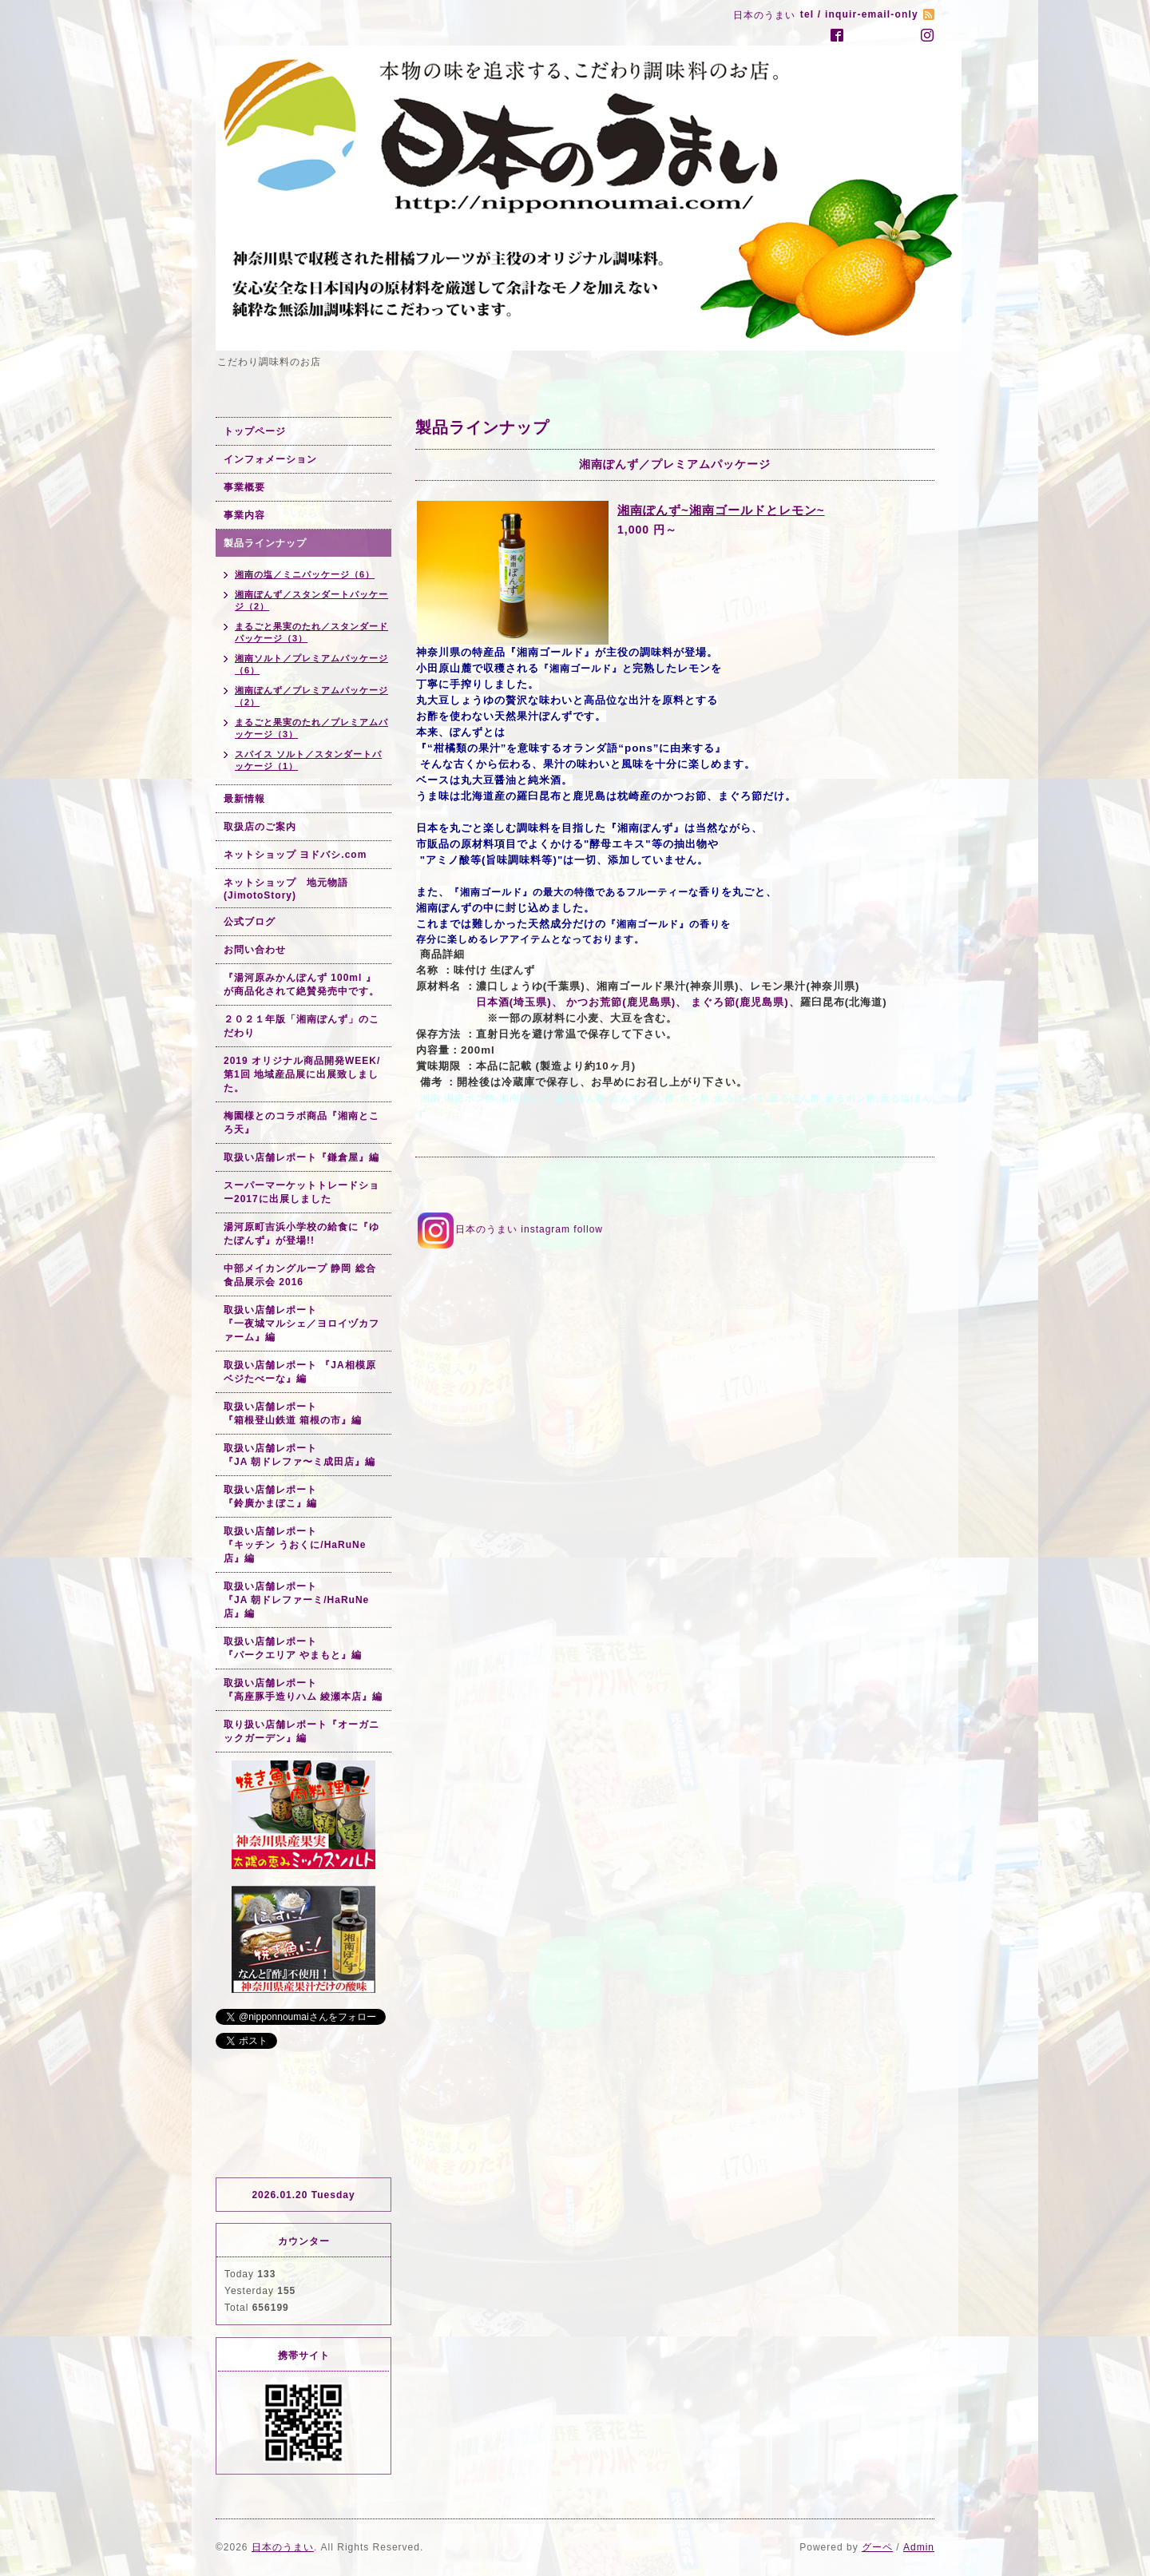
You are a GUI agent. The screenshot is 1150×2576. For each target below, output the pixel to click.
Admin (918, 2547)
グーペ (877, 2547)
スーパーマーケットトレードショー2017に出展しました (301, 1192)
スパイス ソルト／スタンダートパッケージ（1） (308, 760)
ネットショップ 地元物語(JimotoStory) (286, 889)
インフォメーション (270, 459)
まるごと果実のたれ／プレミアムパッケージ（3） (311, 728)
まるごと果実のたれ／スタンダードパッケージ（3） (311, 632)
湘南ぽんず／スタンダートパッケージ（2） (311, 600)
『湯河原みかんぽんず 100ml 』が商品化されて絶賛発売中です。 (301, 984)
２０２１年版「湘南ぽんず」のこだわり (301, 1026)
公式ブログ (250, 921)
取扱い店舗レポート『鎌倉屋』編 (301, 1157)
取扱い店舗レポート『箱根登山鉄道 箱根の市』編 (293, 1413)
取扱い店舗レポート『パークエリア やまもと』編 (293, 1648)
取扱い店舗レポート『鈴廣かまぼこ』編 (270, 1496)
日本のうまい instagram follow (509, 1229)
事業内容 (244, 515)
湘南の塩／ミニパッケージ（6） (305, 574)
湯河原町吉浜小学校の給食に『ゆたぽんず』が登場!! (301, 1233)
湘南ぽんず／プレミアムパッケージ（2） (311, 696)
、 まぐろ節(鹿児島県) (732, 1002)
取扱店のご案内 (260, 826)
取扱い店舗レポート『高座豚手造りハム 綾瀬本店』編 (303, 1689)
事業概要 (244, 487)
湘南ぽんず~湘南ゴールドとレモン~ (721, 510)
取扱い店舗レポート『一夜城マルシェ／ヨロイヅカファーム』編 (301, 1323)
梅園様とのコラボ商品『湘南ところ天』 (301, 1122)
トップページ (255, 431)
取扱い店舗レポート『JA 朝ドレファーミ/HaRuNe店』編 (296, 1600)
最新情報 (244, 798)
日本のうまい (283, 2547)
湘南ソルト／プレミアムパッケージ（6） (311, 664)
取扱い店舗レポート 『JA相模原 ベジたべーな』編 (300, 1371)
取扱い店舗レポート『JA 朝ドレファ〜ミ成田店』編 (299, 1455)
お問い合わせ (255, 949)
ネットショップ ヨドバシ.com (295, 854)
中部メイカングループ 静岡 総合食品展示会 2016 (300, 1275)
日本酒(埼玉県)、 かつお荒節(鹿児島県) (546, 1002)
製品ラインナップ (265, 543)
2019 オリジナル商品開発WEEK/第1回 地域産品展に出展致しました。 (302, 1074)
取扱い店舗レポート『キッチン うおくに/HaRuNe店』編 (295, 1545)
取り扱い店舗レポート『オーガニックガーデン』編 (301, 1731)
